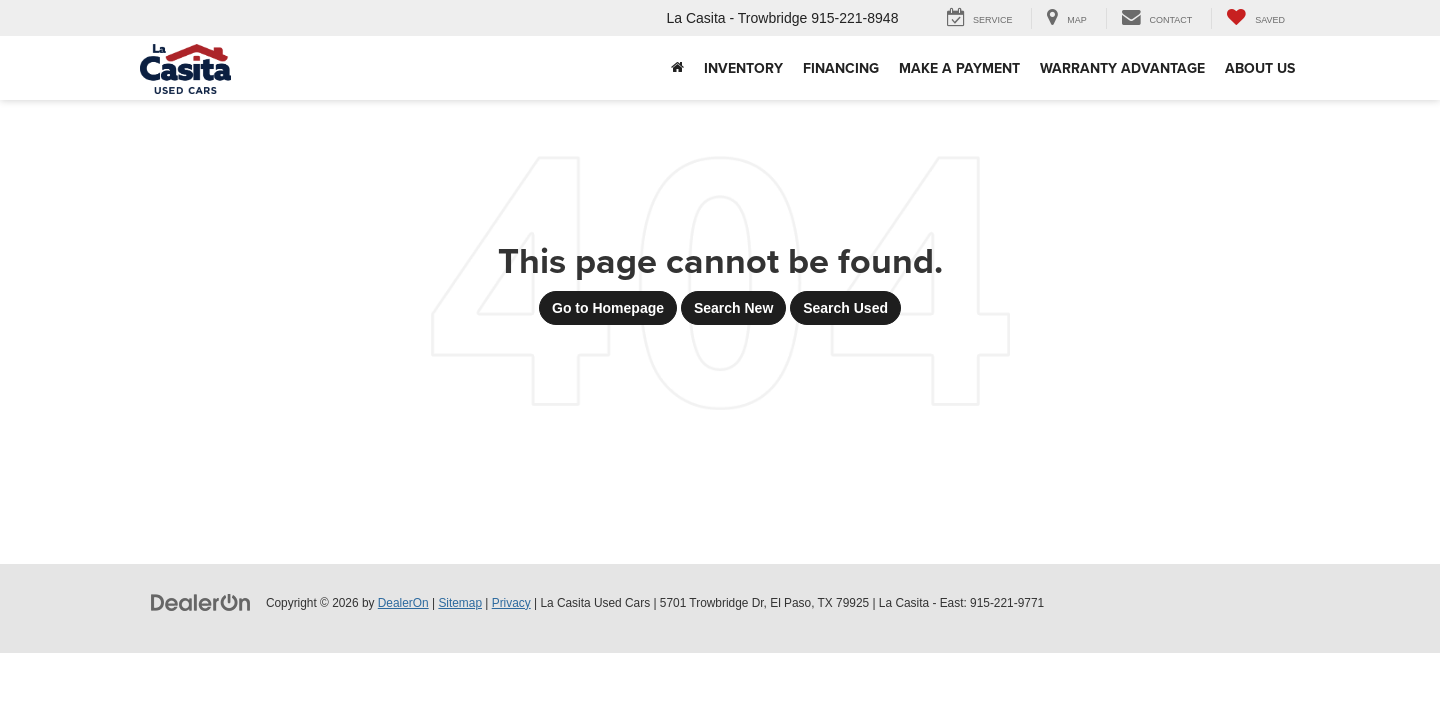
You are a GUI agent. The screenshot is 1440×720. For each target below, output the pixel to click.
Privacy (511, 603)
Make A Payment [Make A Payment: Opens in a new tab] (959, 68)
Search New (733, 308)
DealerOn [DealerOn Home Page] (403, 603)
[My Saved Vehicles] (1255, 18)
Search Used (845, 308)
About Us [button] (1260, 68)
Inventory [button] (743, 68)
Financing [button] (841, 68)
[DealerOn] (201, 602)
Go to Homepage (608, 308)
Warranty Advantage (1122, 68)
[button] (677, 68)
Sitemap (460, 603)
